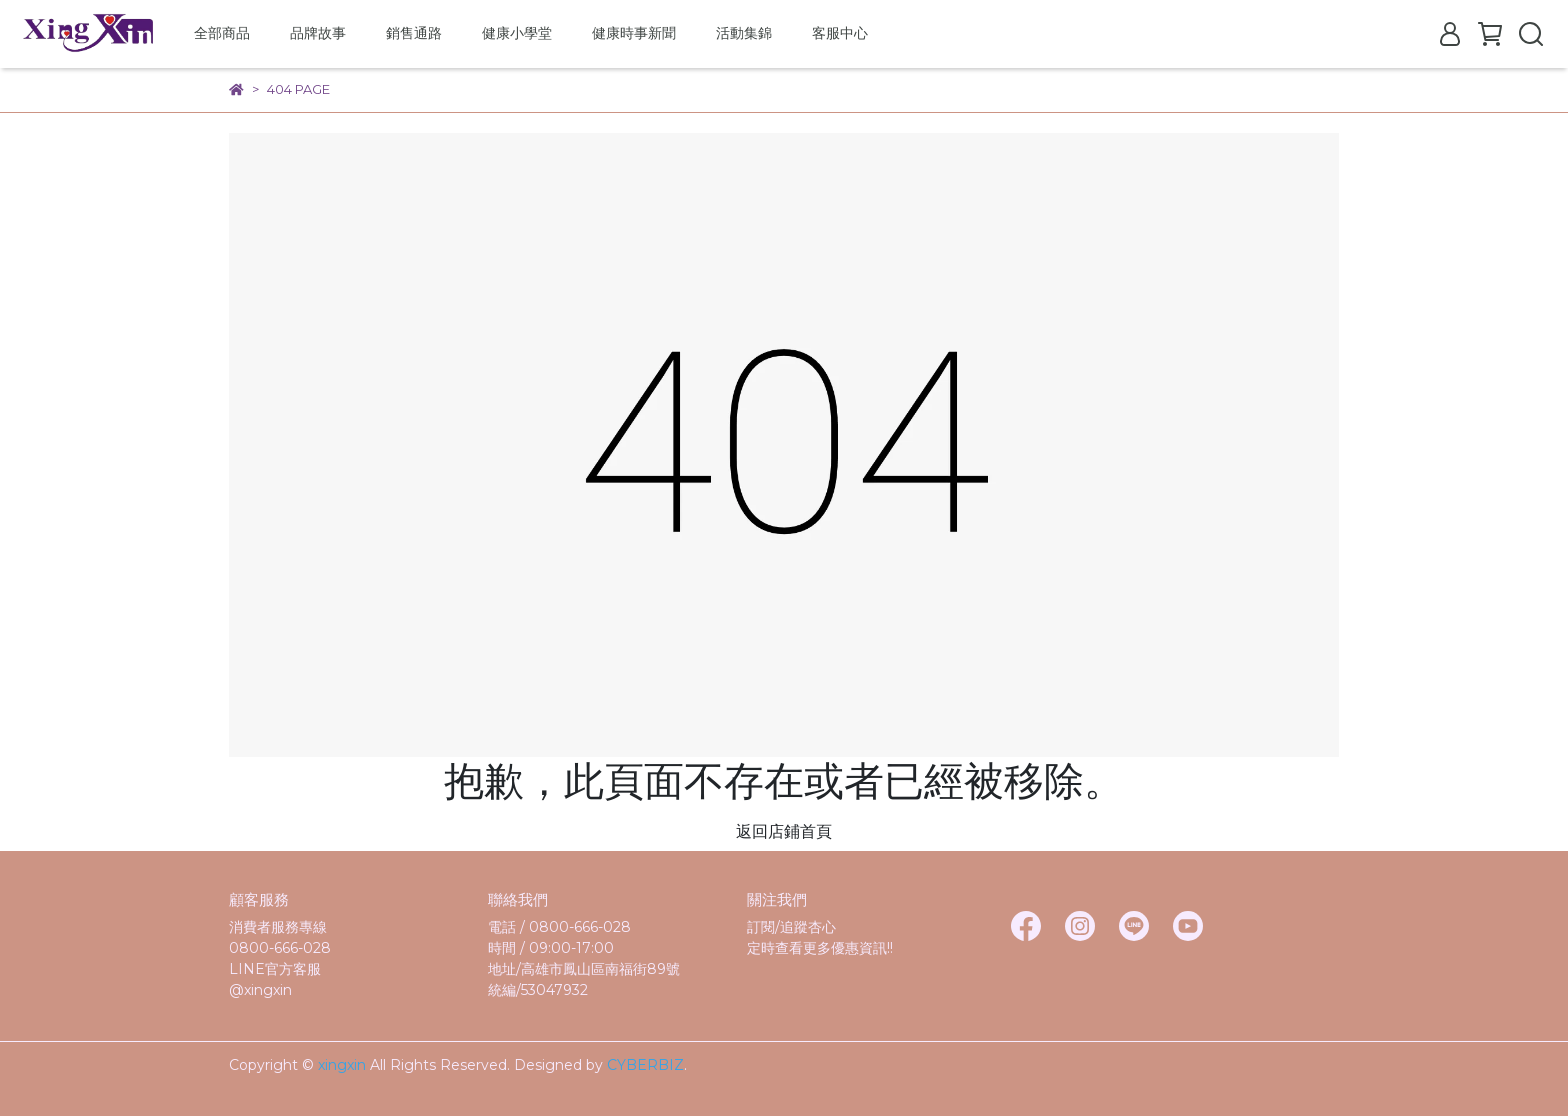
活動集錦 (744, 33)
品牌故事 (318, 33)
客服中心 (840, 33)
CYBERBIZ (645, 1065)
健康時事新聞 (634, 33)
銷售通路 (414, 33)
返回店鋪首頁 (784, 831)
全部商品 (222, 33)
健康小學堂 (517, 33)
